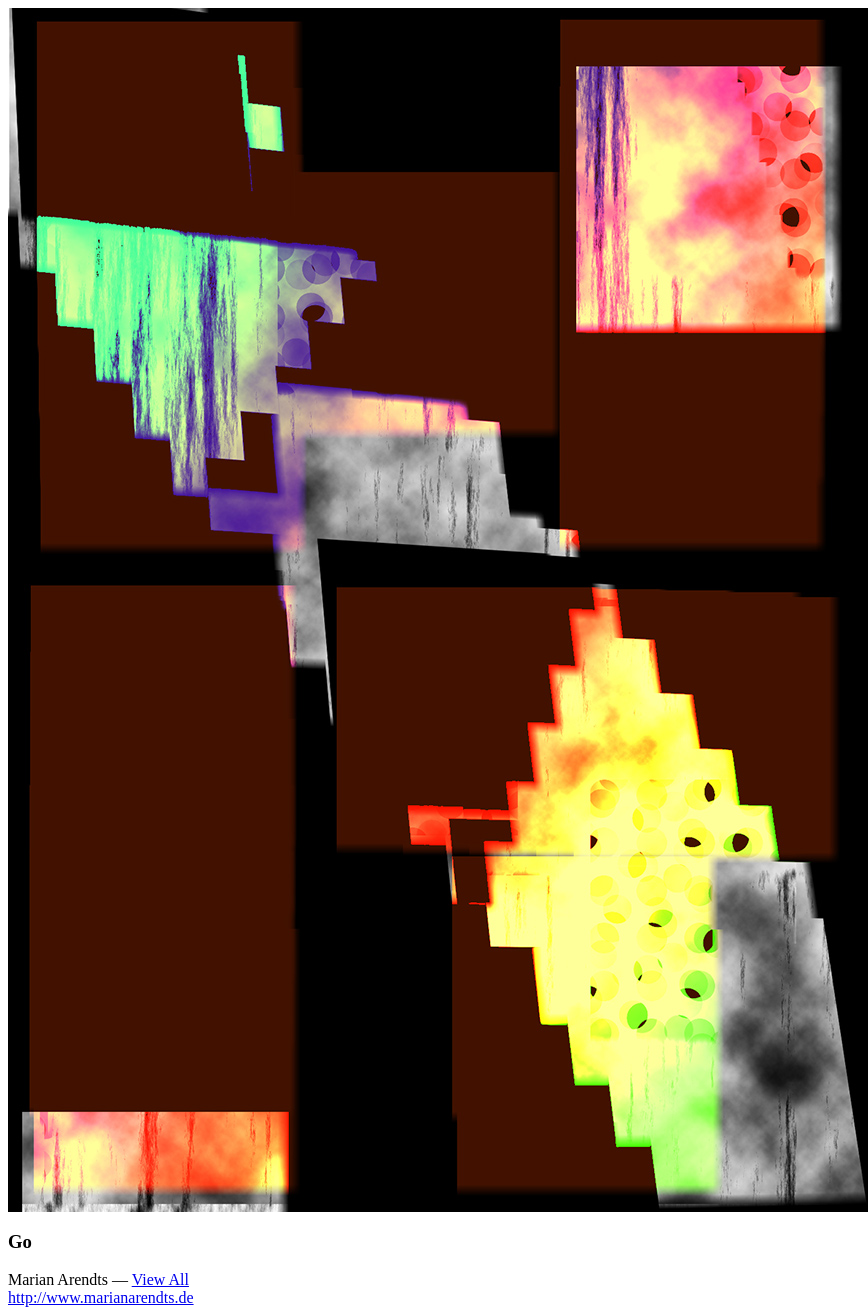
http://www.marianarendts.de (101, 1297)
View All (160, 1279)
